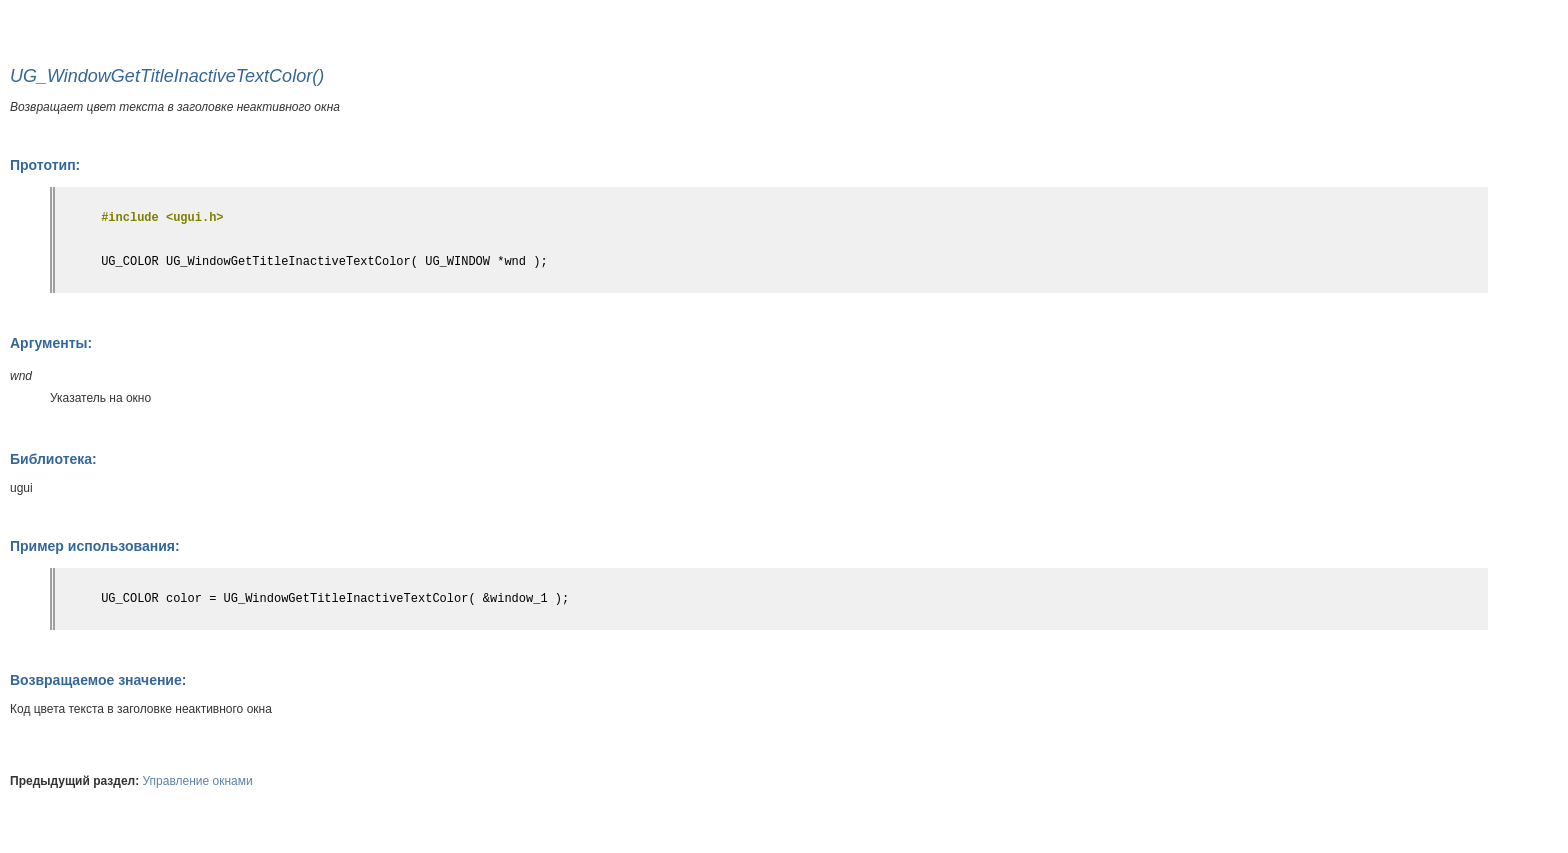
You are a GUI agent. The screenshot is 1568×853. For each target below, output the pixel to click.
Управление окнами (198, 781)
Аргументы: (51, 343)
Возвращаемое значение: (98, 680)
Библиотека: (53, 459)
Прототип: (45, 165)
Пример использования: (95, 546)
